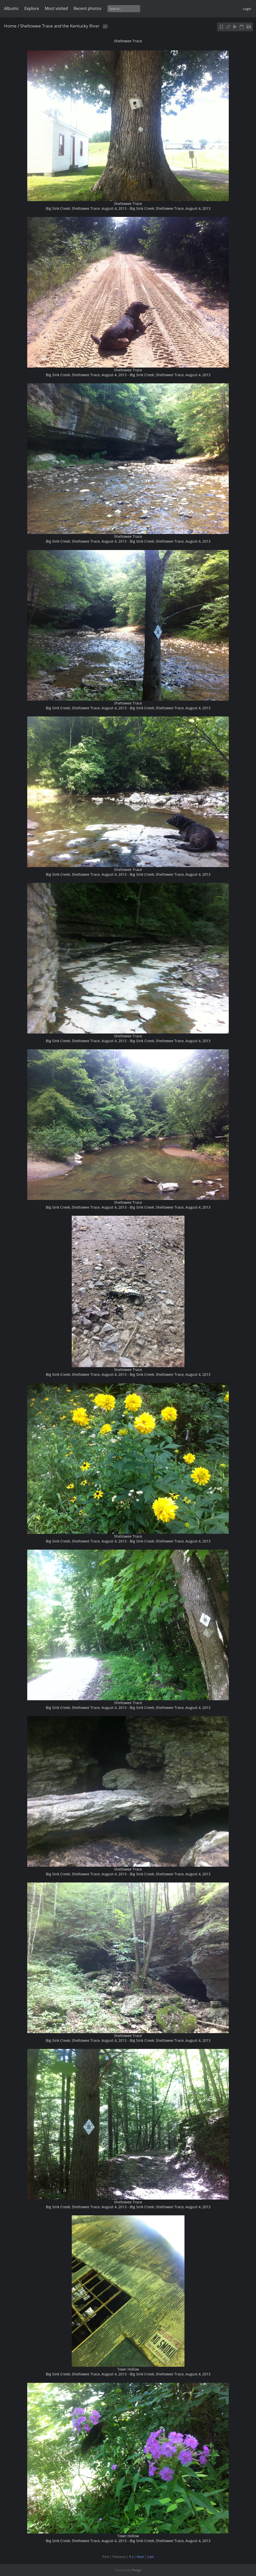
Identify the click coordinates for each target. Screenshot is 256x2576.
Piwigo (136, 2570)
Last (150, 2556)
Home (10, 26)
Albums (11, 8)
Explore (31, 8)
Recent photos (88, 8)
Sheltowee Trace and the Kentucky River (60, 26)
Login (247, 8)
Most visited (56, 8)
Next (140, 2556)
